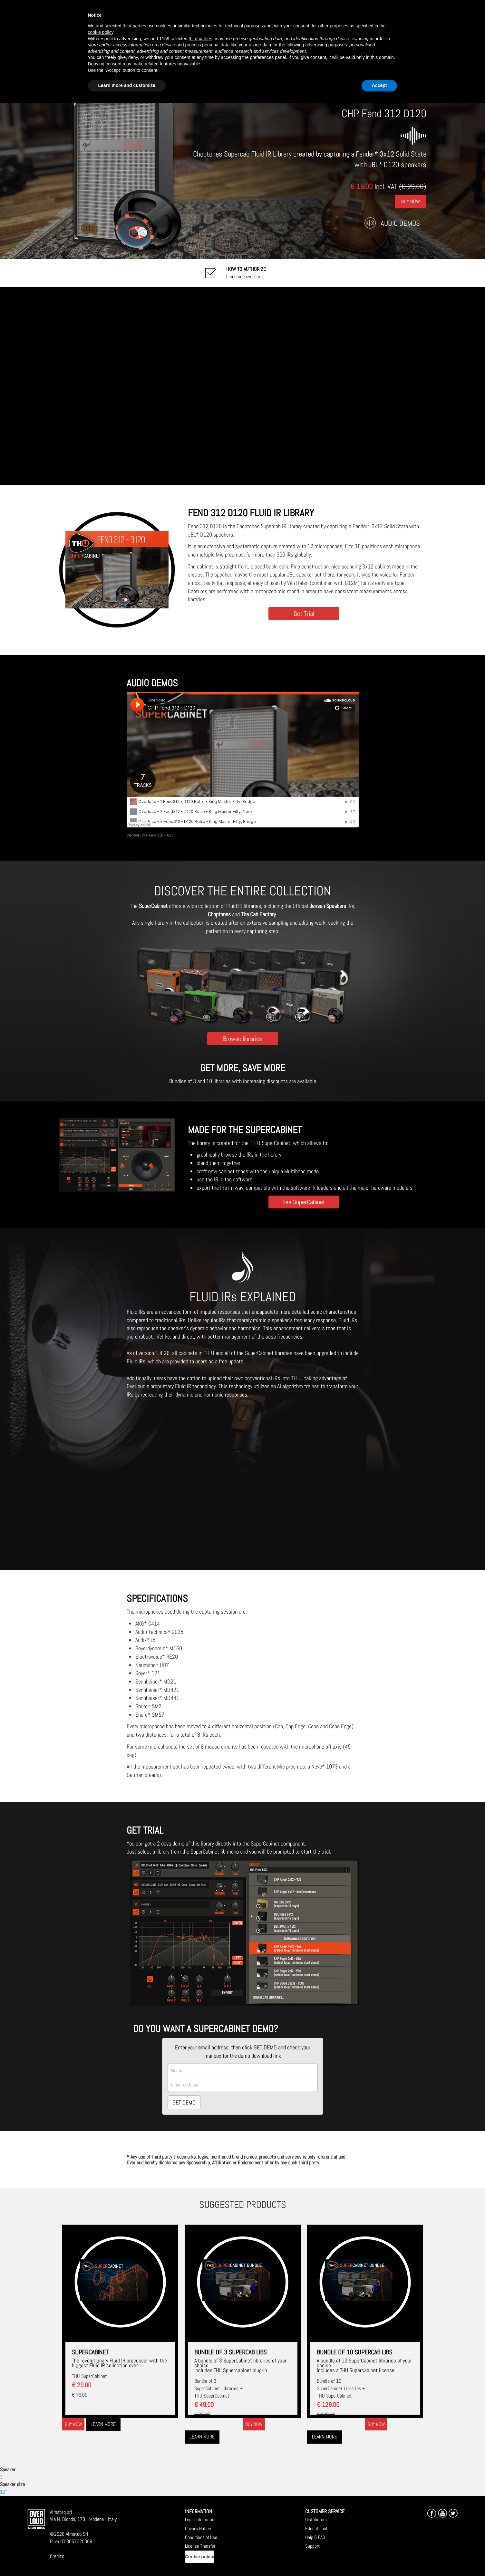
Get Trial (304, 613)
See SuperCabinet (303, 1202)
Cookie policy (199, 2556)
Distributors (316, 2519)
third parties (200, 38)
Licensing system (246, 273)
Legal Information (201, 2519)
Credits (57, 2556)
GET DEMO (184, 2102)
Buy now (73, 2424)
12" (3, 2491)
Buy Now (410, 201)
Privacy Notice (198, 2528)
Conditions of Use (201, 2537)
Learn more (103, 2424)
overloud (133, 835)
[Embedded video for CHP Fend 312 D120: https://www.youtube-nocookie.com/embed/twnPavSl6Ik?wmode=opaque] (242, 386)
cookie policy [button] (100, 32)
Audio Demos (400, 223)
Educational (316, 2528)
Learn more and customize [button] (126, 85)
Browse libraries (242, 1039)
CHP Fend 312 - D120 (157, 835)
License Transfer (200, 2546)
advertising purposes (326, 44)
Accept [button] (379, 85)
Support (312, 2546)
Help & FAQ (315, 2537)
